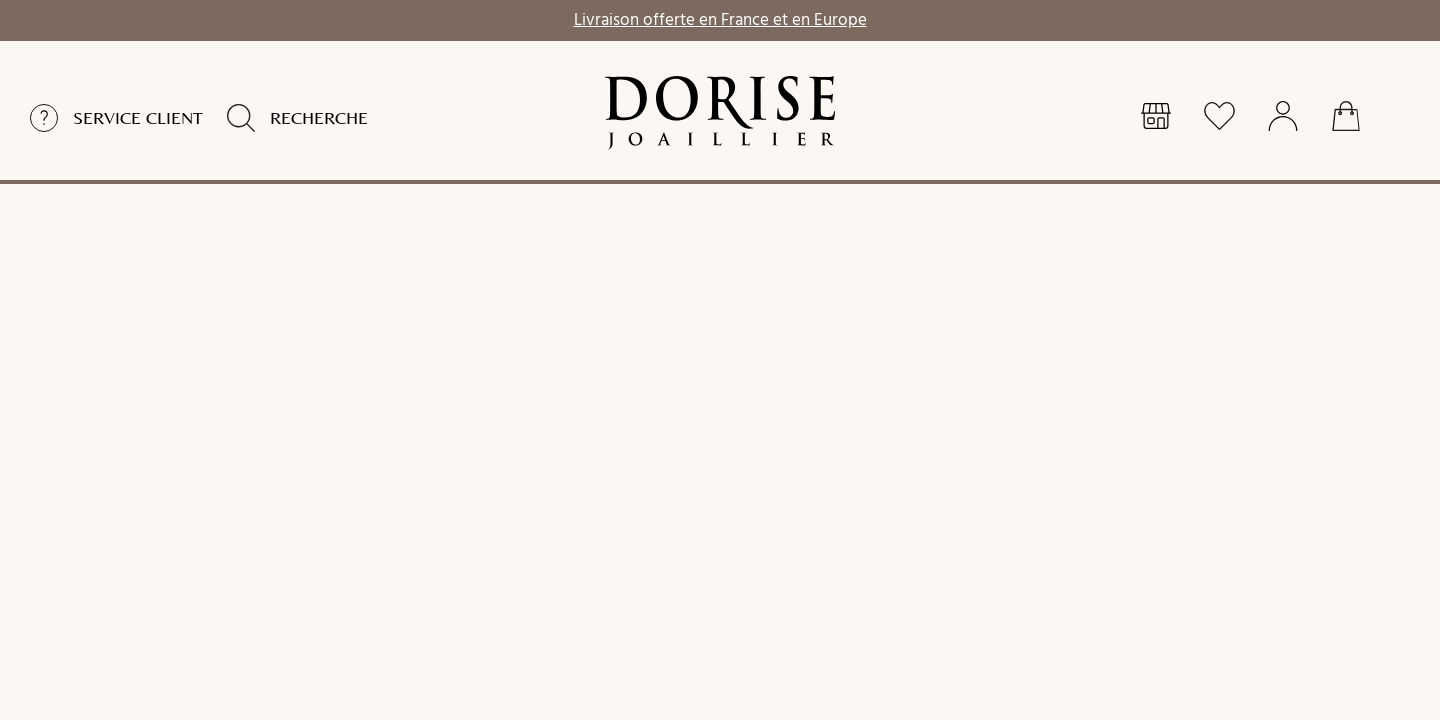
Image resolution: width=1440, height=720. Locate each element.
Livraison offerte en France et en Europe (720, 18)
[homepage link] (720, 113)
